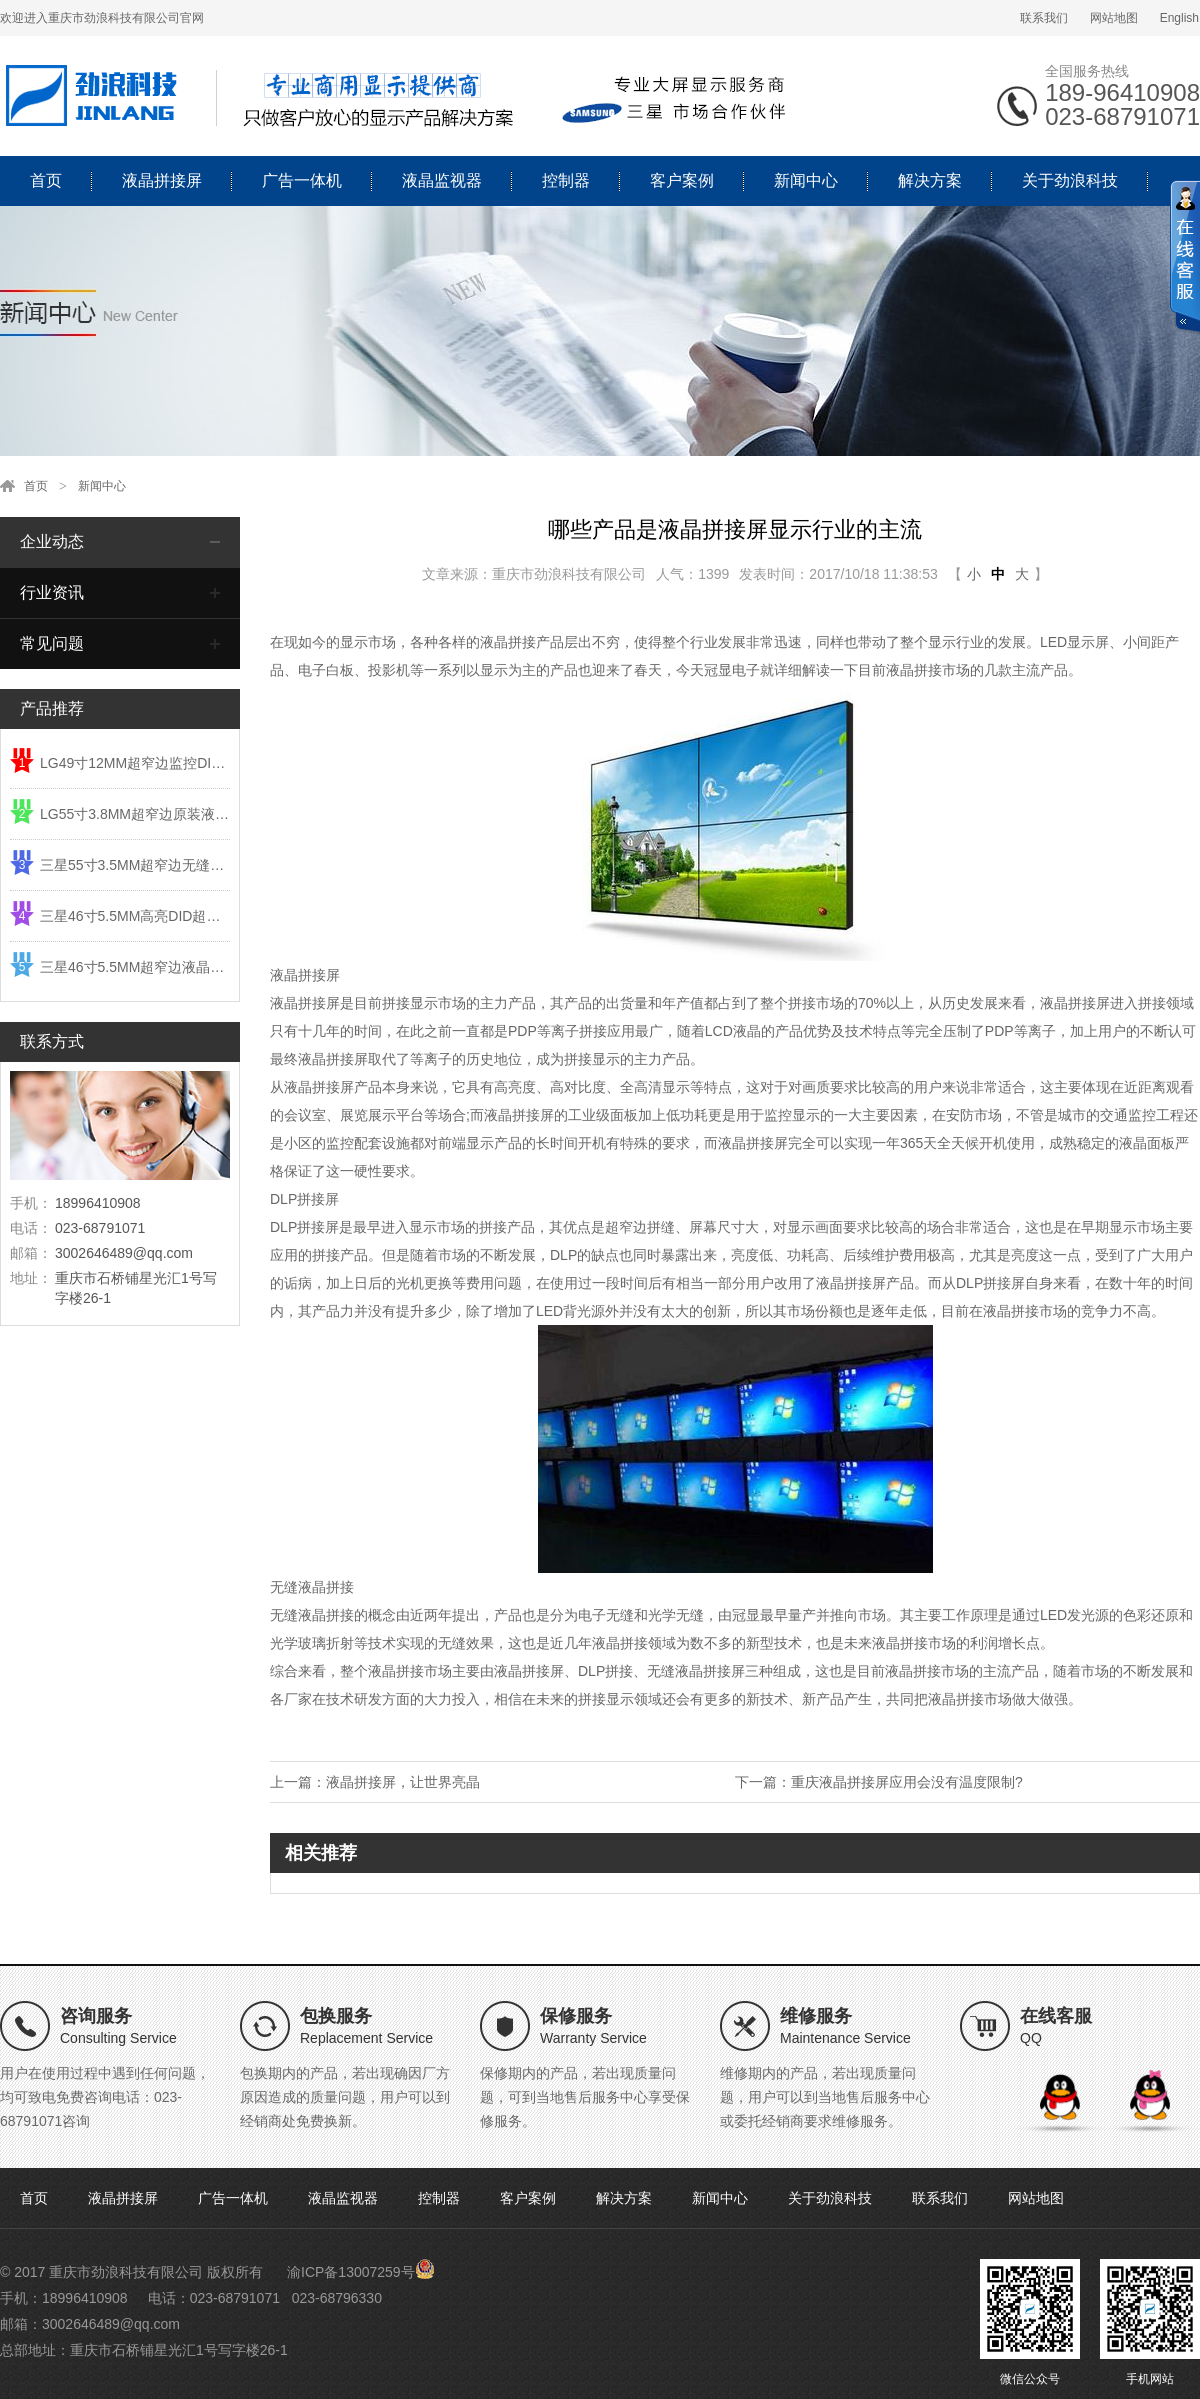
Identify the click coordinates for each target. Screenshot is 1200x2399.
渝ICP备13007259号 (351, 2272)
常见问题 (52, 643)
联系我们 (1044, 18)
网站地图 (1114, 18)
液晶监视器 (442, 180)
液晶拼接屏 (162, 180)
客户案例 (682, 180)
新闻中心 (806, 180)
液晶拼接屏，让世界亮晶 (403, 1782)
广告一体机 (302, 180)
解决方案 (930, 180)
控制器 (566, 180)
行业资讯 (52, 592)
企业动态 (52, 541)
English (1179, 18)
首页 (46, 180)
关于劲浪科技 (1070, 180)
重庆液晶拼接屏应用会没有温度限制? (907, 1782)
